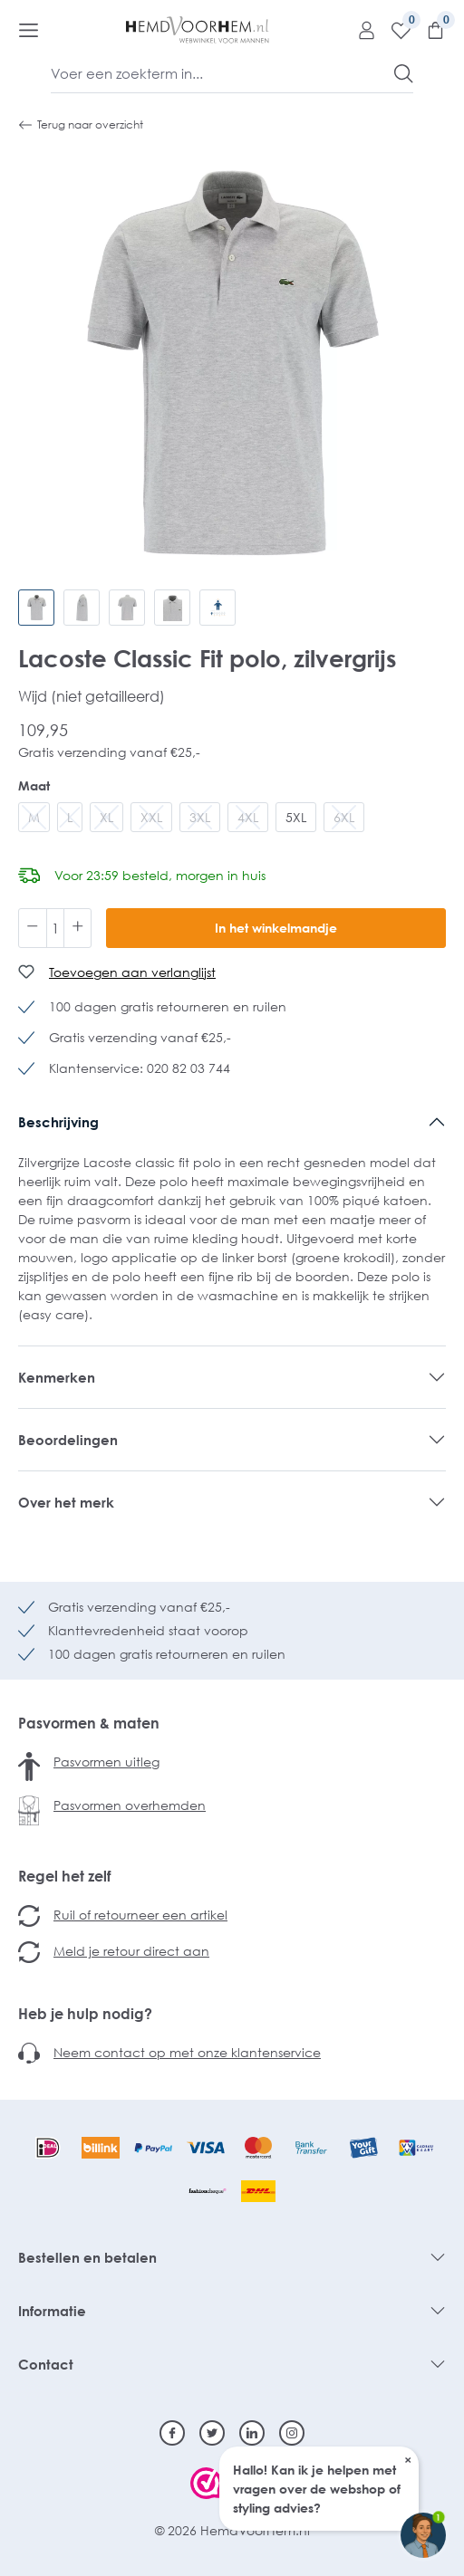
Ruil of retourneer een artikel (140, 1914)
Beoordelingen (68, 1440)
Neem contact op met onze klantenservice (187, 2052)
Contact (45, 2364)
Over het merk (66, 1502)
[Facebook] (172, 2433)
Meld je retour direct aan (131, 1950)
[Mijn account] (360, 30)
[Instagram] (291, 2433)
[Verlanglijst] (394, 30)
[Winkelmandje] (428, 30)
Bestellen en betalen (87, 2257)
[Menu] (28, 30)
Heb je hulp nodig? (85, 2014)
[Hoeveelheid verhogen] (77, 928)
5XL (295, 817)
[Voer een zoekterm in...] (223, 73)
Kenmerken (56, 1377)
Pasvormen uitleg (106, 1761)
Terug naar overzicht (80, 125)
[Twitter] (212, 2433)
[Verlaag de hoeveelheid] (32, 928)
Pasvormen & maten (89, 1723)
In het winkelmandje (276, 927)
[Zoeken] (403, 73)
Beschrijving (58, 1122)
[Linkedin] (252, 2433)
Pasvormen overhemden (129, 1805)
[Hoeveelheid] (55, 928)
